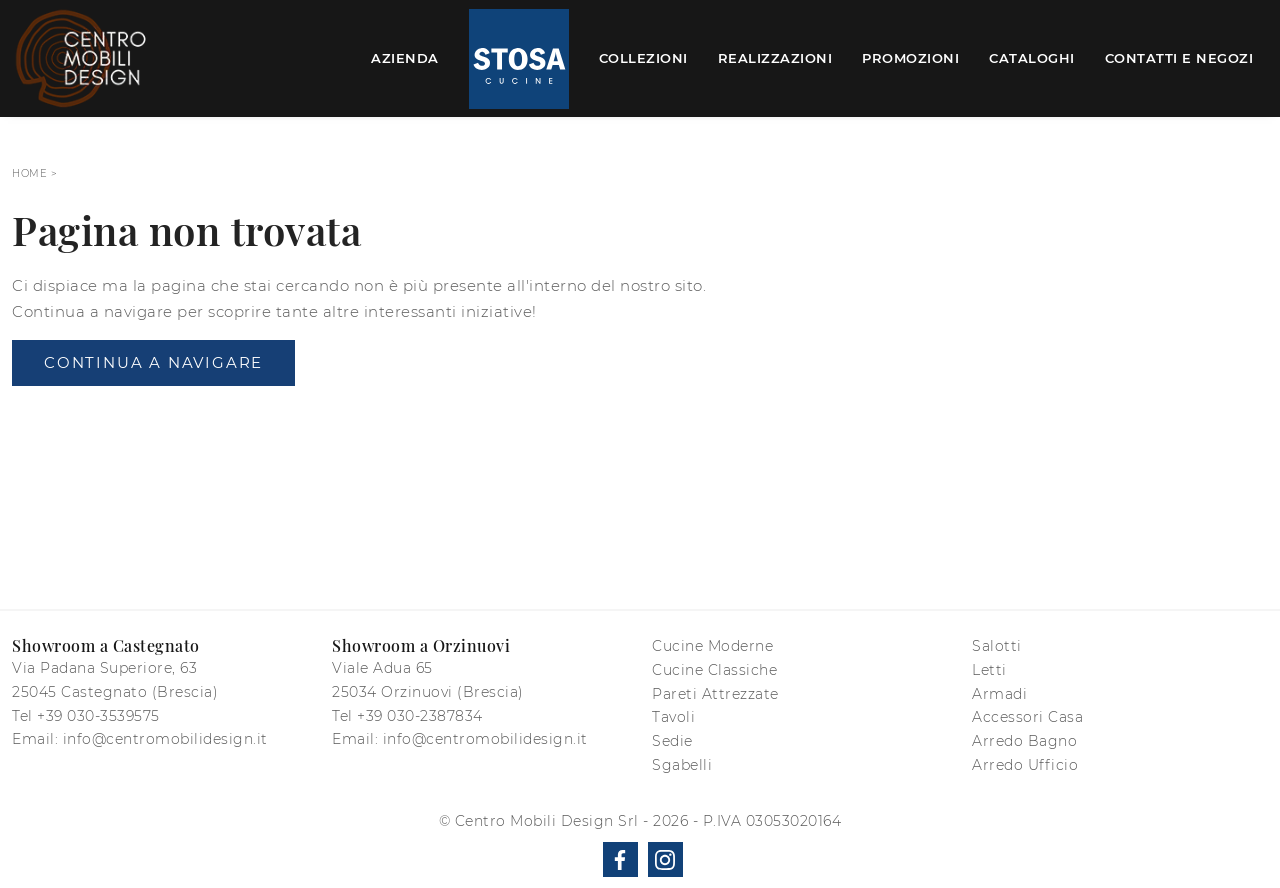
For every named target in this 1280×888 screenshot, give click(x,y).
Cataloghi (1032, 58)
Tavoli (673, 717)
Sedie (672, 741)
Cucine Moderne (712, 646)
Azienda (405, 58)
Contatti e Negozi (1179, 58)
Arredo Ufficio (1025, 765)
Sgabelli (682, 765)
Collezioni (643, 58)
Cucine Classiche (714, 670)
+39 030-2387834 (420, 716)
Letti (989, 670)
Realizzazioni (775, 58)
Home (29, 173)
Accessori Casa (1027, 717)
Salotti (997, 646)
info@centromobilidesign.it (165, 739)
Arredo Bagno (1024, 741)
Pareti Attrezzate (715, 694)
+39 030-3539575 (98, 716)
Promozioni (910, 58)
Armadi (999, 694)
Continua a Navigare (153, 362)
